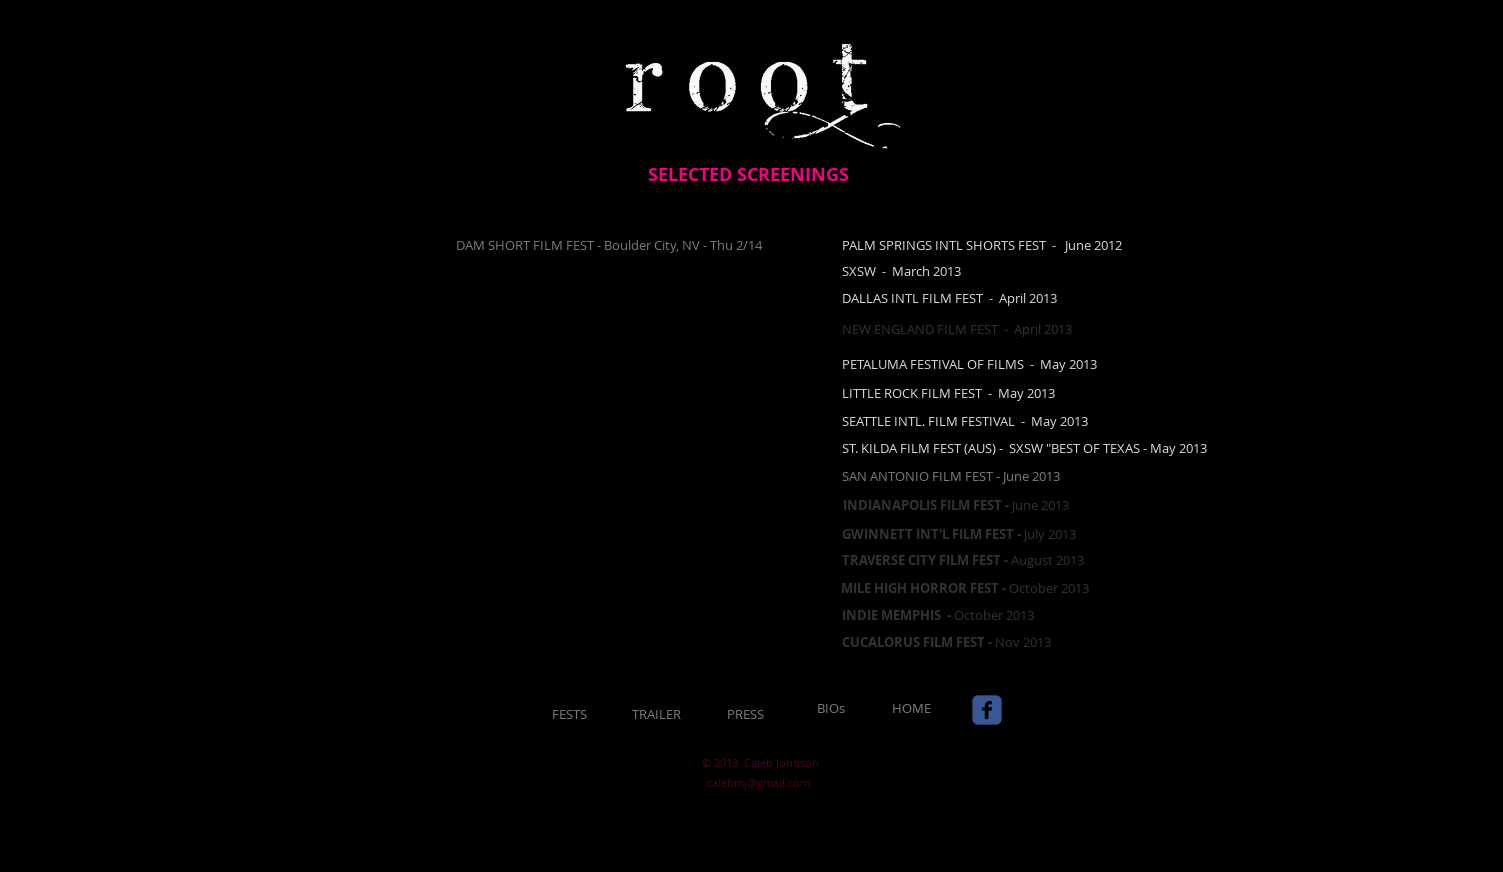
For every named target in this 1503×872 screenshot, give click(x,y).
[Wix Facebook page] (987, 710)
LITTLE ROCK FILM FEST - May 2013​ (948, 393)
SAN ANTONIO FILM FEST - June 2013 (951, 476)
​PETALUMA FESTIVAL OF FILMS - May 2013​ (969, 364)
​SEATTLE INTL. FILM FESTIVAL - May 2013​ (965, 421)
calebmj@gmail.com (758, 782)
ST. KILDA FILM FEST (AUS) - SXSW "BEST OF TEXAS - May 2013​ (1024, 448)
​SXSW (859, 271)
